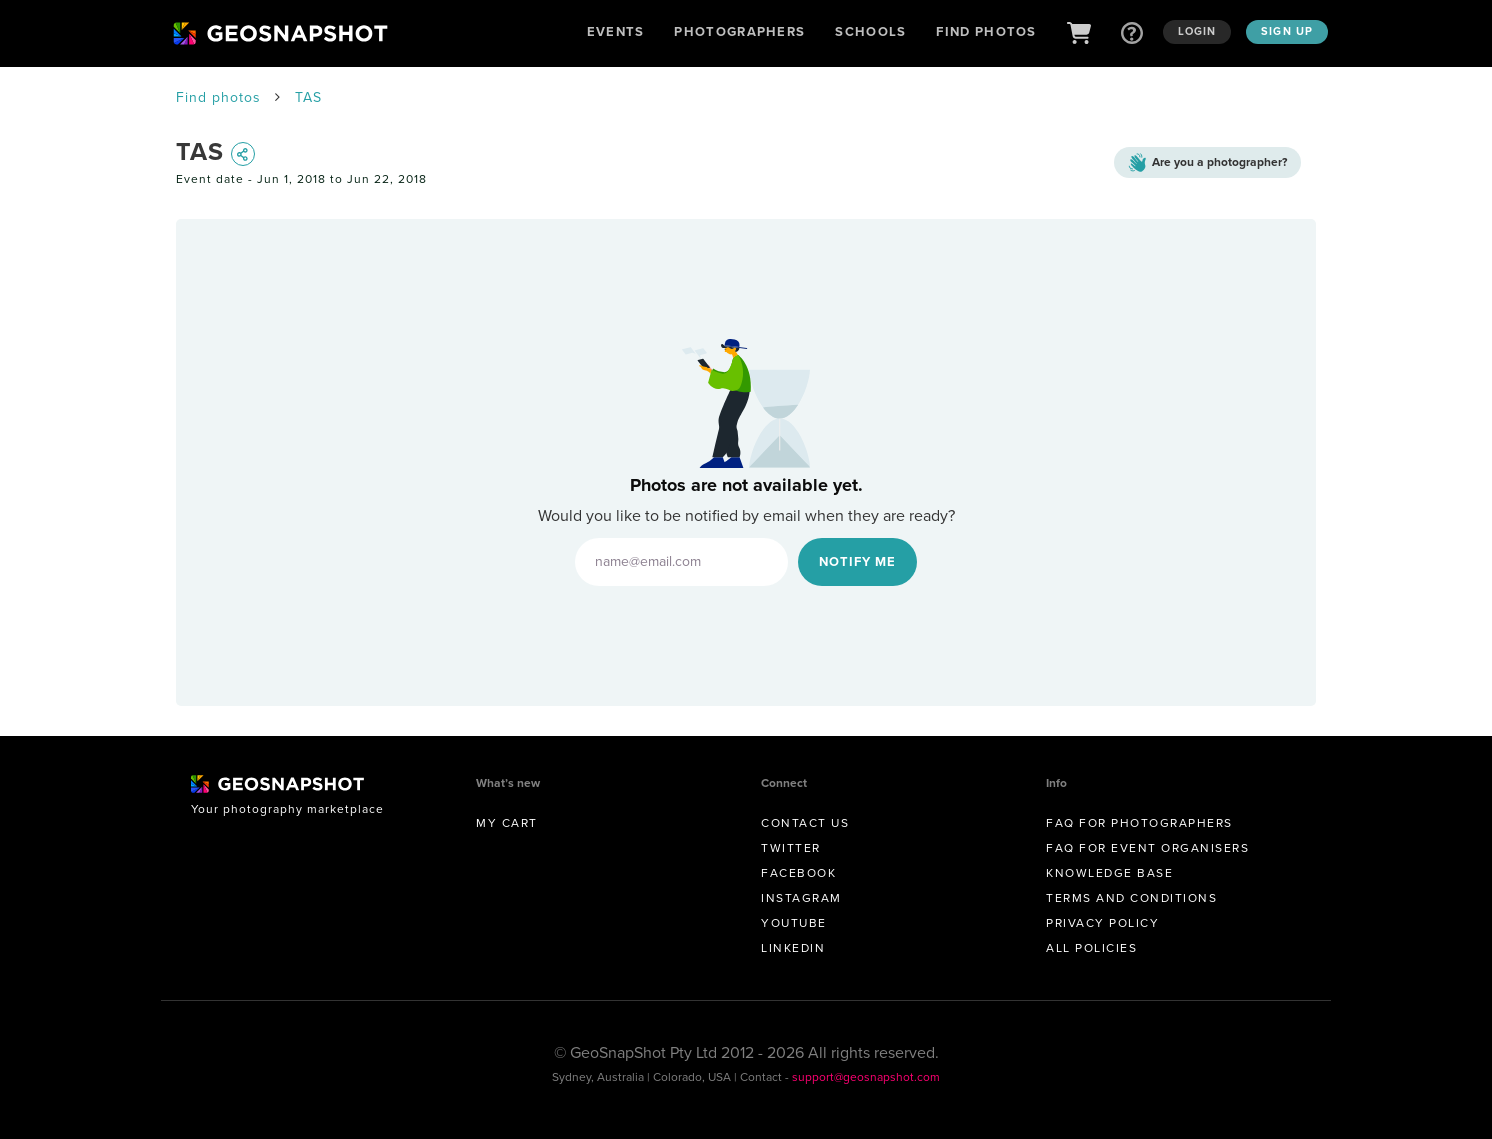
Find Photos (986, 31)
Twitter (791, 848)
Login (1197, 31)
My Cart (507, 823)
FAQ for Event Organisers (1147, 848)
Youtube (794, 923)
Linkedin (793, 948)
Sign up (1287, 31)
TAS (308, 97)
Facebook (798, 873)
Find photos (218, 97)
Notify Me (857, 561)
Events (616, 31)
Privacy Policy (1102, 923)
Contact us (805, 823)
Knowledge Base (1109, 873)
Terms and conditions (1131, 898)
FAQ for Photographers (1139, 823)
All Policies (1091, 948)
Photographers (739, 31)
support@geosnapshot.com (866, 1077)
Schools (870, 31)
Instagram (801, 898)
